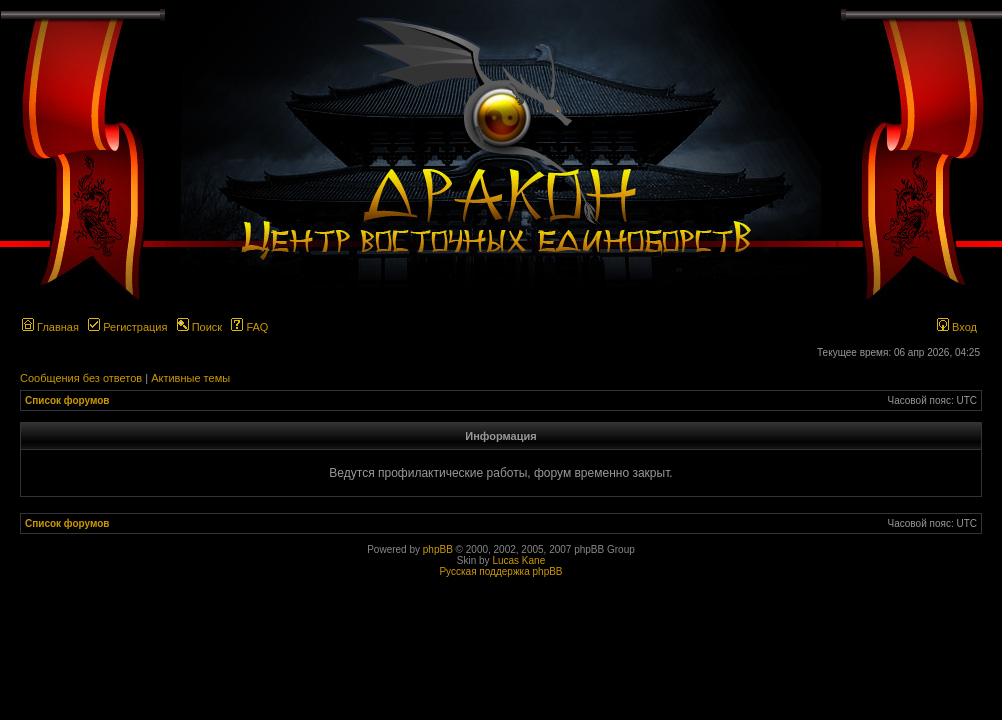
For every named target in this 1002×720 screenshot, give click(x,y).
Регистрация (127, 327)
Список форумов (67, 400)
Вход (957, 327)
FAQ (249, 327)
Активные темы (190, 378)
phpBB (438, 549)
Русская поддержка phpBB (500, 571)
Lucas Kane (518, 560)
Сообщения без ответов (81, 378)
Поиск (200, 327)
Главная (50, 327)
